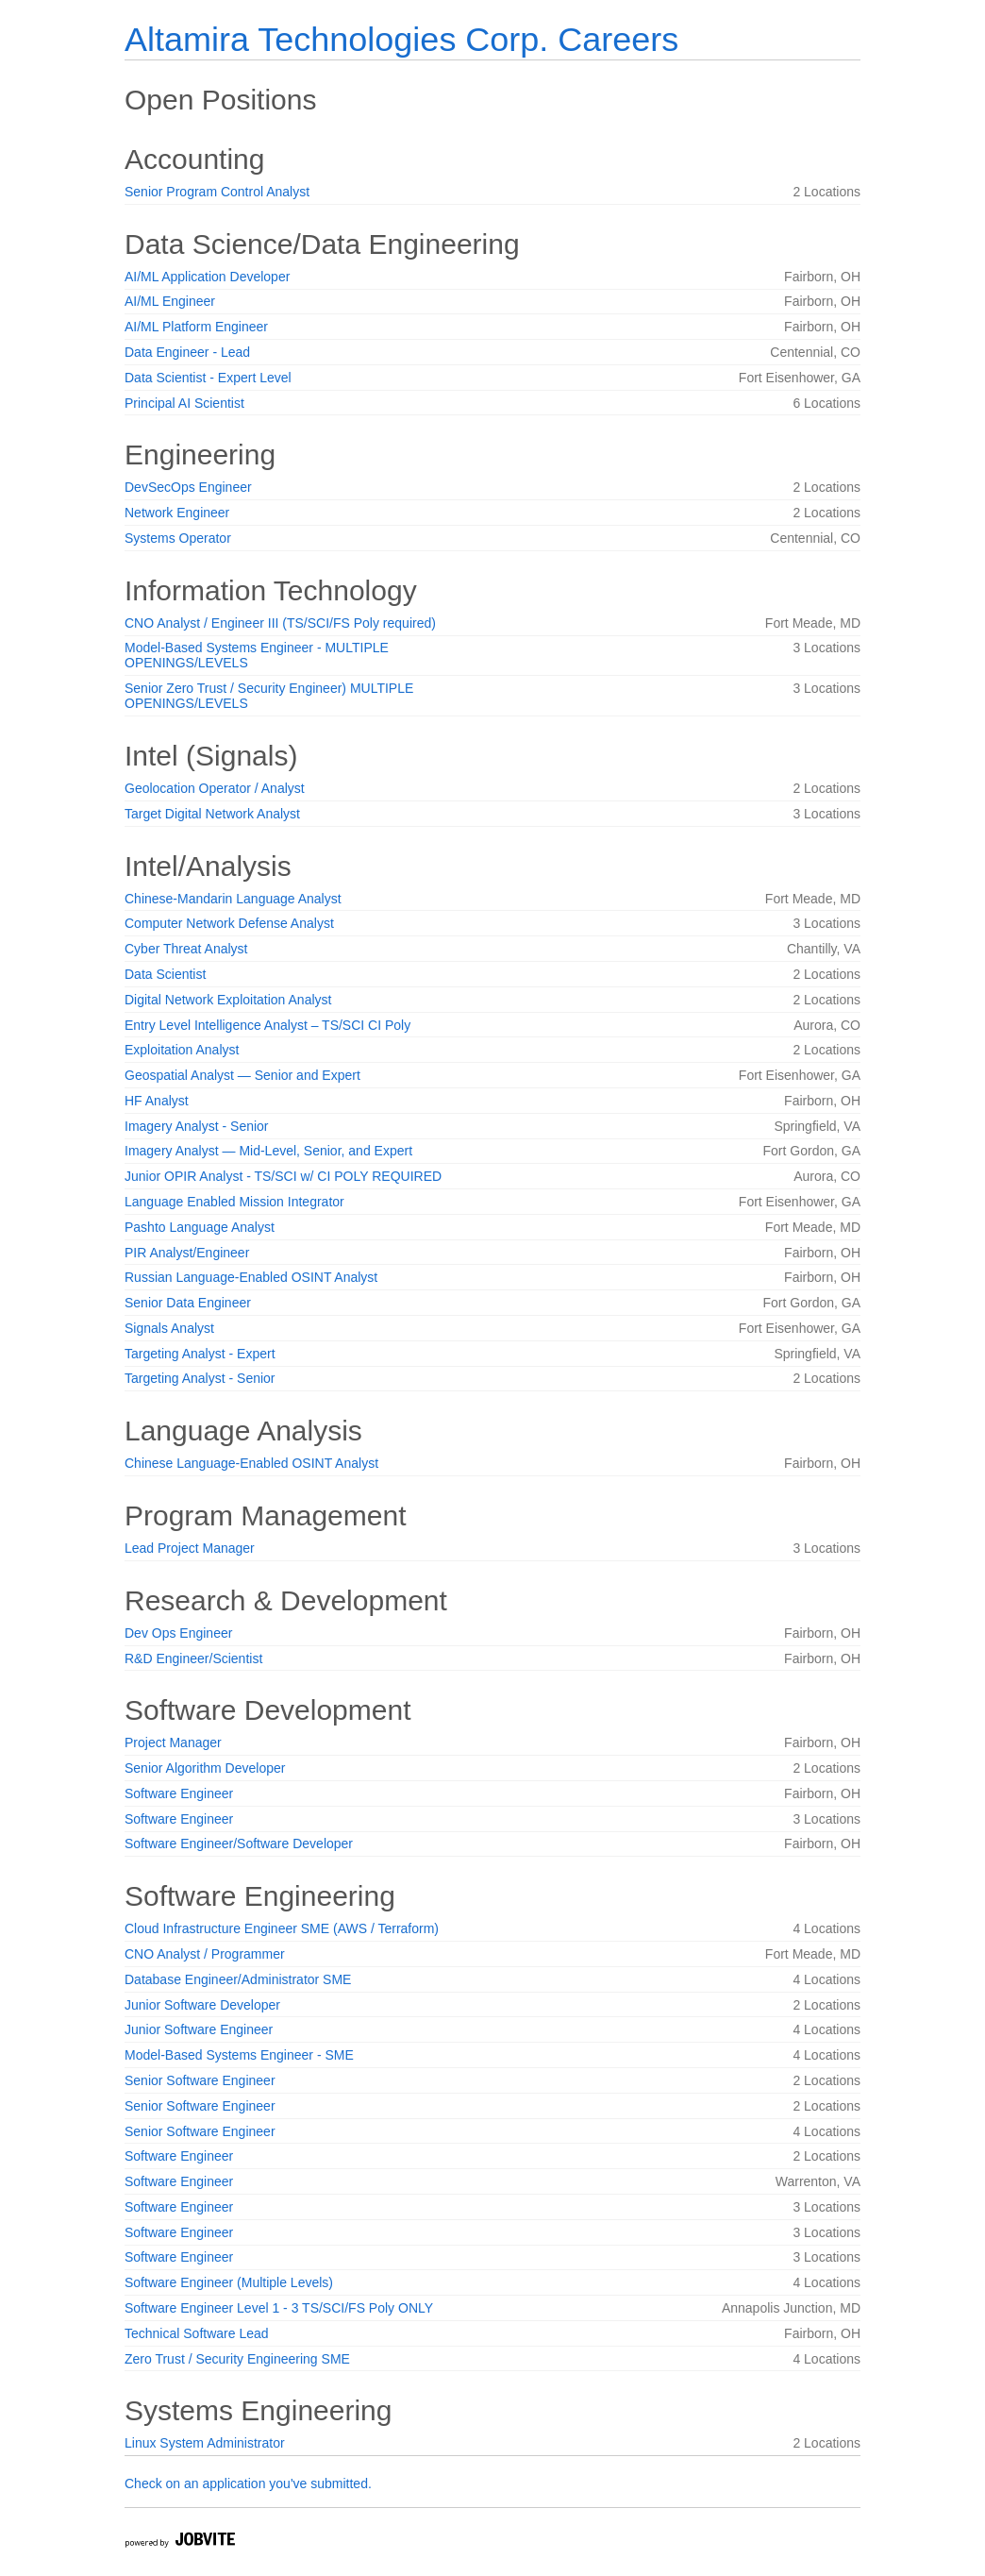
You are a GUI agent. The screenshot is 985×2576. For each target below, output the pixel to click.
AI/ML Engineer (170, 301)
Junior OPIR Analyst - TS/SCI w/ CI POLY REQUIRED (283, 1176)
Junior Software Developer (202, 2004)
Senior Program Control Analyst (217, 191)
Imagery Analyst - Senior (197, 1126)
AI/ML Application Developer (207, 276)
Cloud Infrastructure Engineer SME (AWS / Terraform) (282, 1928)
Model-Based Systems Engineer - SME (239, 2054)
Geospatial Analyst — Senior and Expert (242, 1075)
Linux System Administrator (205, 2442)
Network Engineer (177, 512)
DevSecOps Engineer (188, 487)
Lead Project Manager (190, 1548)
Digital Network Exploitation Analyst (228, 999)
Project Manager (173, 1742)
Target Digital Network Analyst (212, 813)
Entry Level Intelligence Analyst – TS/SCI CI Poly (267, 1025)
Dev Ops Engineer (178, 1633)
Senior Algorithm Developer (205, 1768)
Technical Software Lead (197, 2333)
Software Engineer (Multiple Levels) (229, 2282)
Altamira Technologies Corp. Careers (401, 39)
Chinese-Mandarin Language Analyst (233, 898)
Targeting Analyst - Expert (200, 1353)
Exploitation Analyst (182, 1049)
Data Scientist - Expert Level (208, 377)
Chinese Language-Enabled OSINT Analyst (251, 1463)
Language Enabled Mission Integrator (234, 1201)
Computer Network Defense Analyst (229, 923)
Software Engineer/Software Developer (239, 1843)
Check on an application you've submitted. (248, 2483)
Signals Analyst (169, 1328)
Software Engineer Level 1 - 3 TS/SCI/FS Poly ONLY (279, 2307)
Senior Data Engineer (188, 1302)
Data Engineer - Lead (187, 352)
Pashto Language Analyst (200, 1227)
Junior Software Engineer (199, 2029)
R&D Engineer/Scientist (193, 1658)
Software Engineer (179, 1793)
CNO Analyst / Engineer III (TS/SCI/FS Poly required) (280, 623)
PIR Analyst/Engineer (187, 1252)
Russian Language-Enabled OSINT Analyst (251, 1277)
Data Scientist (165, 974)
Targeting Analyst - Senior (200, 1378)
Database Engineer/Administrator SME (238, 1979)
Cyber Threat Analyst (186, 948)
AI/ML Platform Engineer (196, 326)
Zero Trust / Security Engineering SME (237, 2358)
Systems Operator (178, 538)
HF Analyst (157, 1100)
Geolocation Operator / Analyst (215, 788)
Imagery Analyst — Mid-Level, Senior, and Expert (268, 1150)
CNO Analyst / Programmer (205, 1953)
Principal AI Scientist (184, 403)
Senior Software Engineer (200, 2080)
